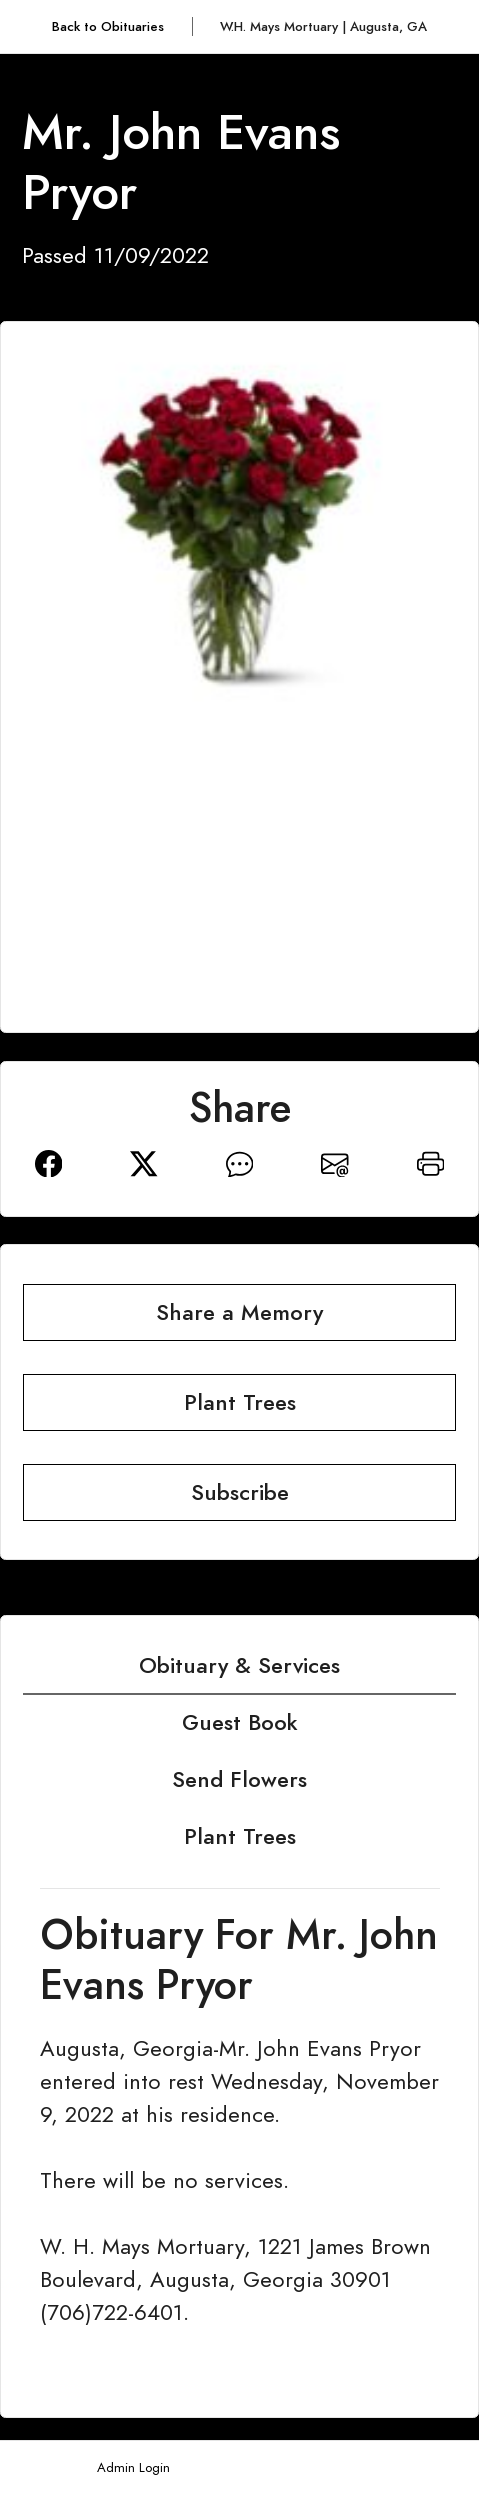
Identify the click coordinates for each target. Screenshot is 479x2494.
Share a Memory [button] (239, 1312)
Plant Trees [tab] (240, 1836)
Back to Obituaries (108, 26)
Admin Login (133, 2467)
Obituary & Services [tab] (239, 1665)
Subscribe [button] (240, 1492)
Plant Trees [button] (240, 1402)
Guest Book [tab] (240, 1722)
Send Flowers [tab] (239, 1779)
